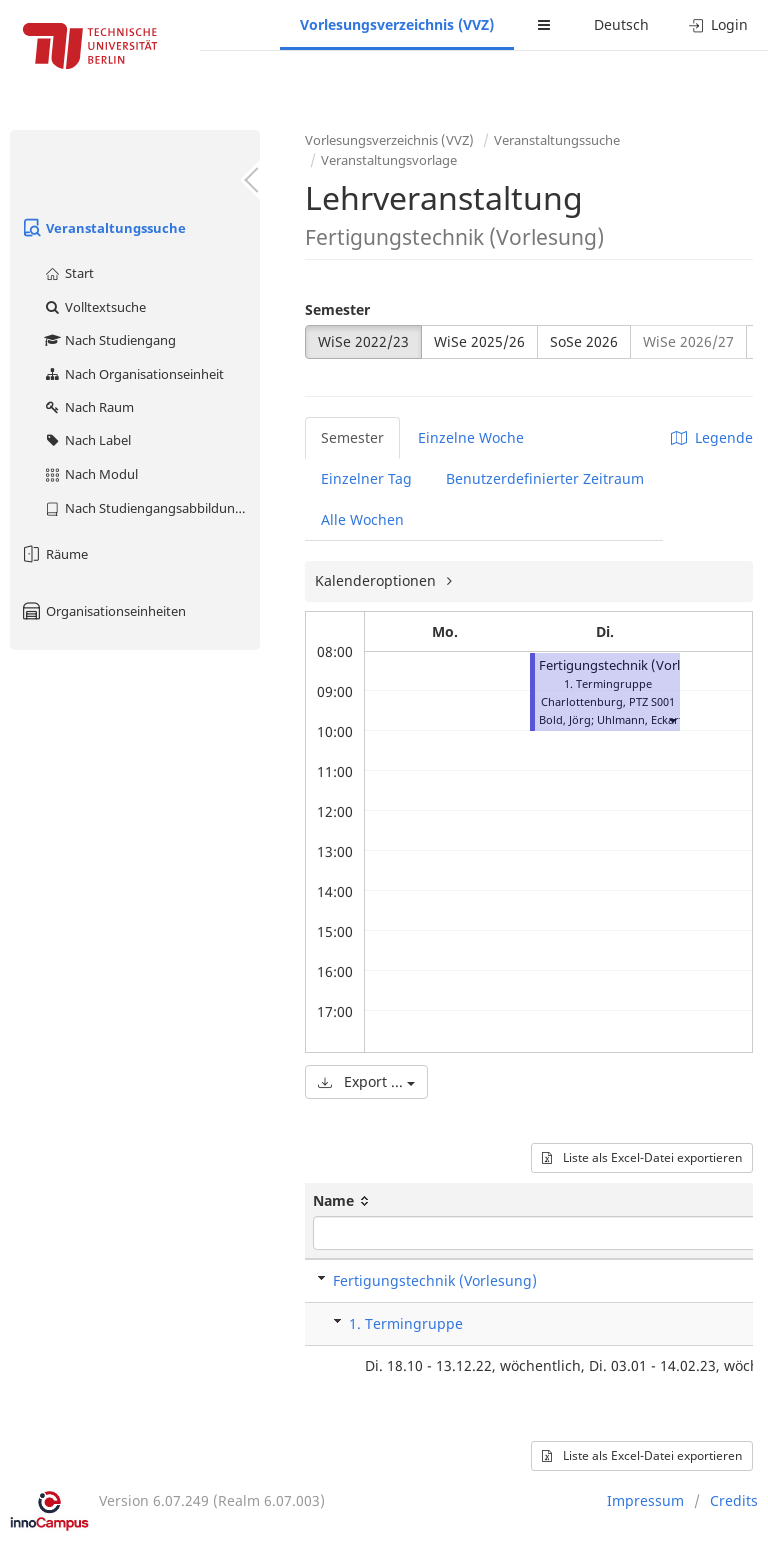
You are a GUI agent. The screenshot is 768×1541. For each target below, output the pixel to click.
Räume (54, 554)
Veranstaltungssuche (103, 228)
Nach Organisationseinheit (133, 374)
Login (718, 24)
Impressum (645, 1500)
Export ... (366, 1081)
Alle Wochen (362, 519)
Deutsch (621, 24)
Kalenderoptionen (377, 580)
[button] (672, 719)
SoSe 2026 (584, 341)
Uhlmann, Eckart (640, 719)
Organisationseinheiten (103, 611)
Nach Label (87, 440)
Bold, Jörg (565, 719)
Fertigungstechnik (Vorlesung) (630, 665)
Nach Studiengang (109, 340)
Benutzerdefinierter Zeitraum (545, 478)
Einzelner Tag (366, 478)
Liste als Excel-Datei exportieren (642, 1157)
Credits (734, 1500)
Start (68, 273)
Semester (337, 309)
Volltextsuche (94, 307)
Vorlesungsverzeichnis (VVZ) (397, 24)
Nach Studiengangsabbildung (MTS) (151, 508)
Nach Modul (90, 474)
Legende (712, 437)
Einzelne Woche (471, 437)
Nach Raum (88, 407)
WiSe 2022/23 (363, 341)
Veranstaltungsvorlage (389, 160)
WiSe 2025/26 (479, 341)
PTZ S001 (652, 701)
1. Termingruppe (406, 1323)
